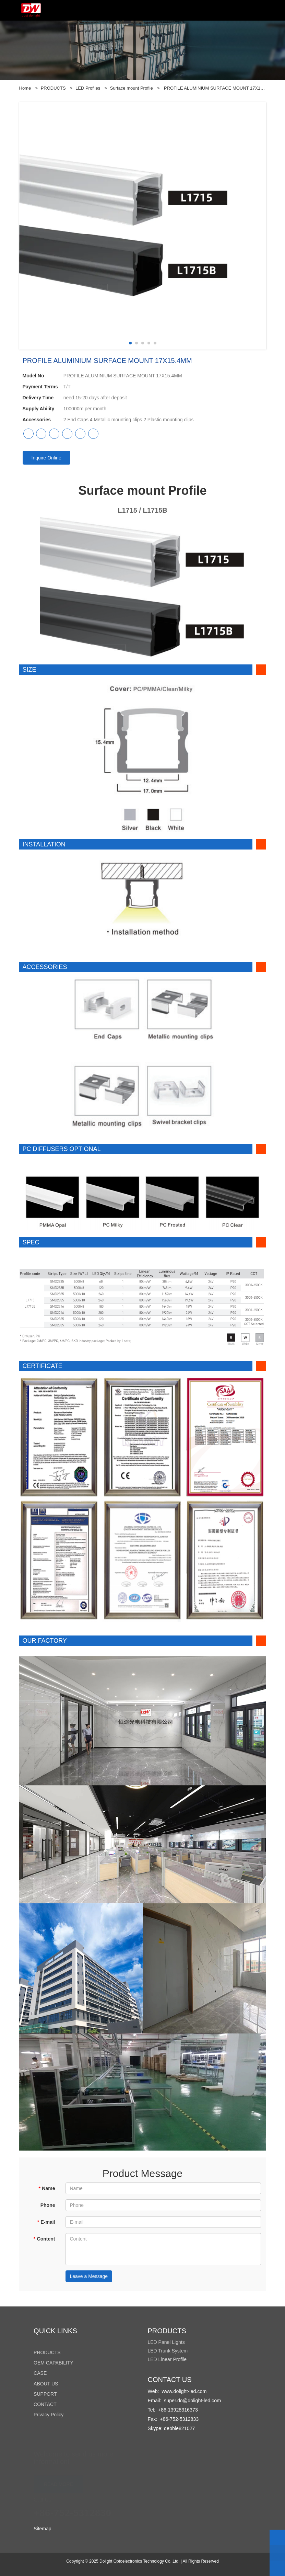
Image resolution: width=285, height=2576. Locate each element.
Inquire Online (46, 457)
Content (44, 2239)
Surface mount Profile (131, 88)
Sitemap (42, 2528)
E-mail (46, 2222)
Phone (47, 2205)
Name (46, 2188)
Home (25, 88)
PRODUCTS (53, 88)
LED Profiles (87, 88)
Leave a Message (89, 2276)
